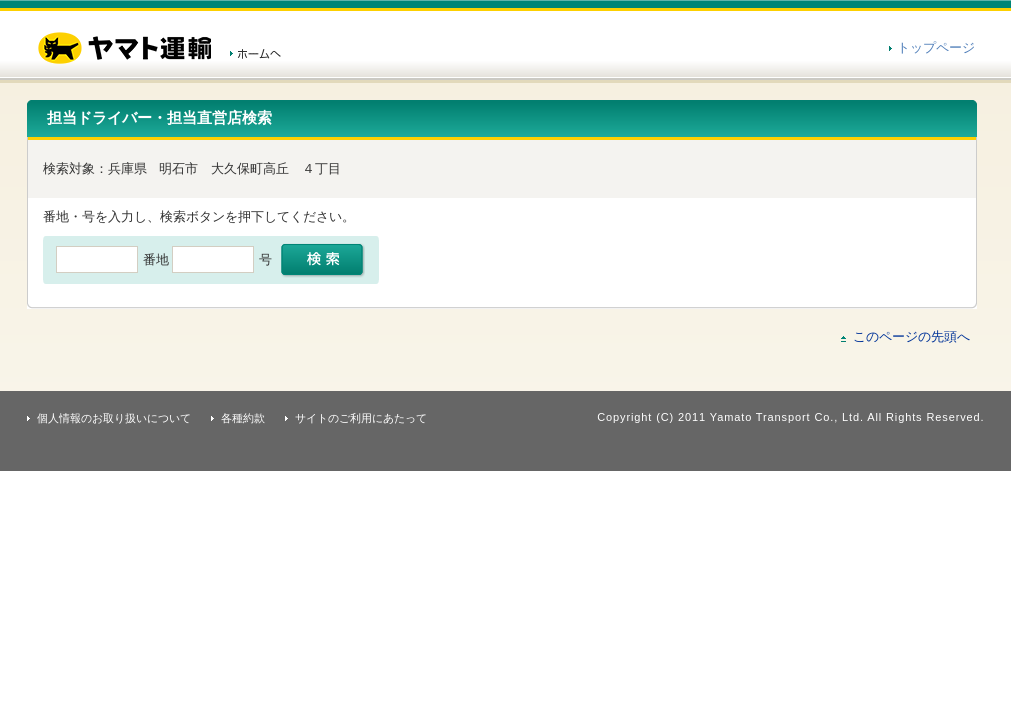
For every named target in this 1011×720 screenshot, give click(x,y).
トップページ (936, 47)
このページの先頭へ (911, 336)
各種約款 (243, 418)
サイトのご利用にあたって (361, 418)
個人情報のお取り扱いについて (114, 418)
